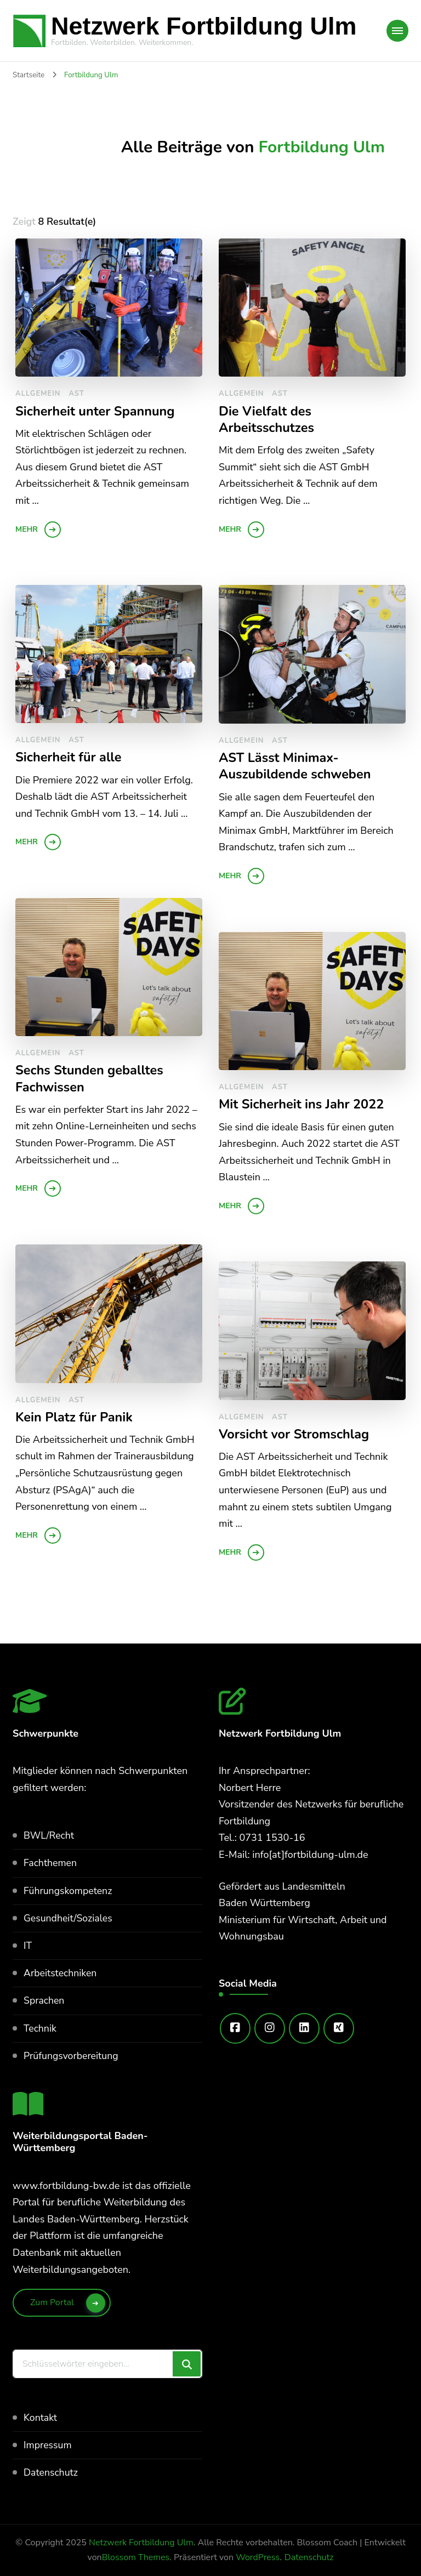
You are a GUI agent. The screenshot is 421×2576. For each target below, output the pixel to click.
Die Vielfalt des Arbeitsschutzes (267, 420)
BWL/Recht (49, 1835)
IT (28, 1945)
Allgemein (38, 394)
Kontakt (41, 2417)
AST (76, 394)
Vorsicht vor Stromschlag (295, 1434)
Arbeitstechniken (61, 1973)
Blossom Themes (136, 2557)
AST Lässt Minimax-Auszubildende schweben (296, 766)
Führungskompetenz (69, 1890)
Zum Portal (52, 2302)
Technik (40, 2028)
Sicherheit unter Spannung (96, 411)
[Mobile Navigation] (397, 31)
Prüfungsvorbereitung (72, 2055)
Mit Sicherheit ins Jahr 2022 (303, 1104)
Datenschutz (51, 2472)
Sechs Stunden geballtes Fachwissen (90, 1079)
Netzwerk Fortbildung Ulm (204, 26)
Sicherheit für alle (69, 757)
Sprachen (44, 2000)
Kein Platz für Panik (75, 1417)
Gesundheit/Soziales (69, 1918)
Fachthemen (51, 1862)
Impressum (48, 2445)
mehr (26, 529)
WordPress (258, 2557)
